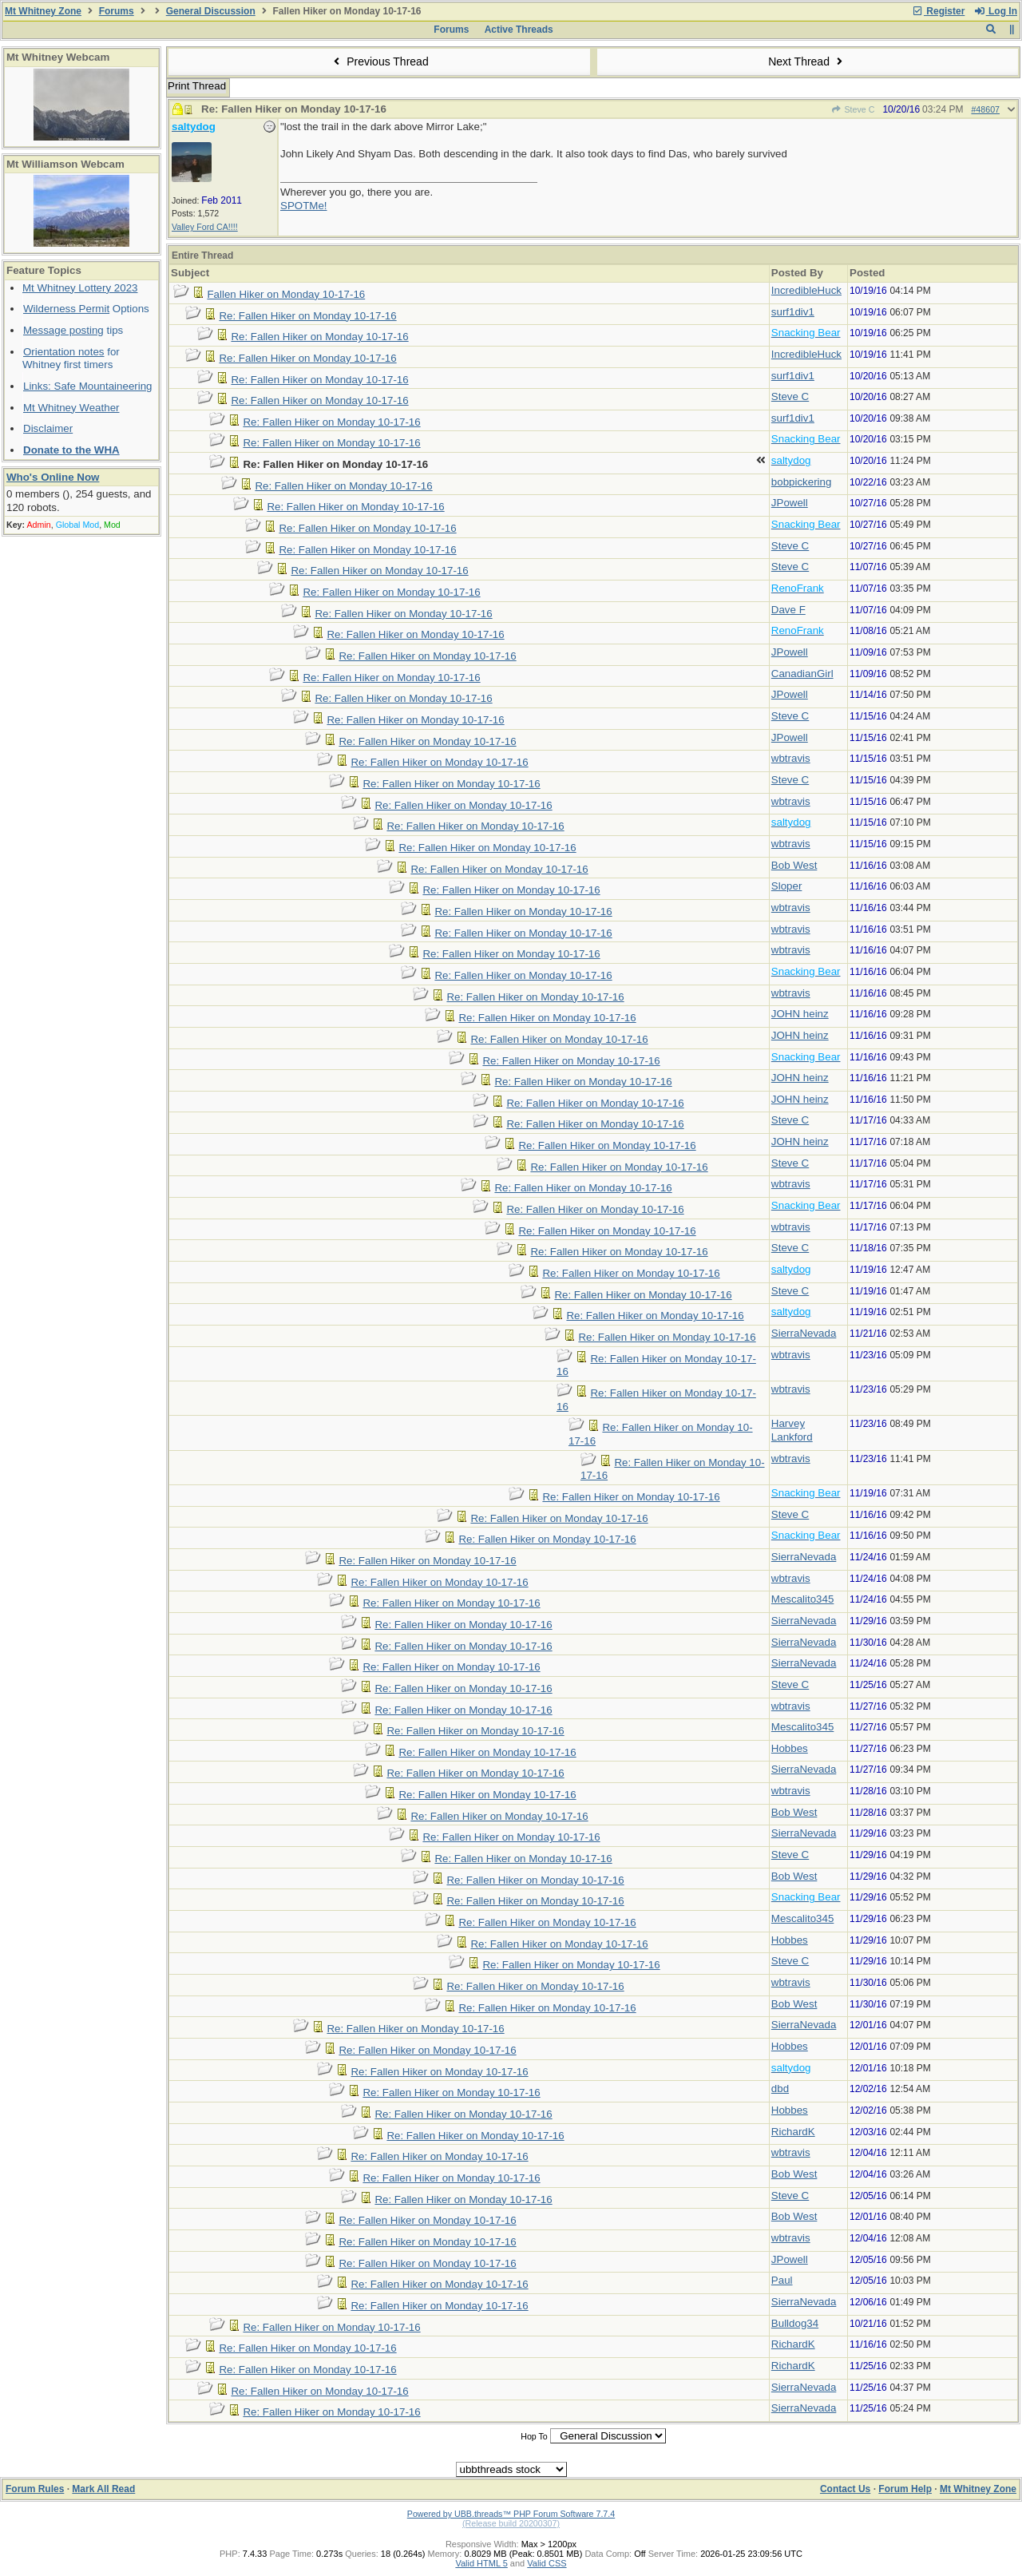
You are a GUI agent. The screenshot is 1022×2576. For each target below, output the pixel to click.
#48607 (985, 109)
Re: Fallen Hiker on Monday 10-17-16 (307, 316)
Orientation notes (64, 352)
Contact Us (845, 2489)
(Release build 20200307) (511, 2523)
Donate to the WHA (71, 450)
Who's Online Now (52, 477)
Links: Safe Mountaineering (88, 386)
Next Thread (807, 61)
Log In (995, 11)
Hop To (534, 2436)
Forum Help (905, 2489)
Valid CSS (546, 2563)
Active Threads (519, 29)
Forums (116, 11)
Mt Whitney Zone (43, 11)
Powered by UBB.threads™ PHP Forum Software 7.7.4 (511, 2514)
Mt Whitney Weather (71, 408)
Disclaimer (48, 428)
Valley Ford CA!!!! (205, 227)
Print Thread (197, 86)
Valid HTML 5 (481, 2563)
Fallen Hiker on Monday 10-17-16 (286, 294)
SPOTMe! (303, 206)
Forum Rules (35, 2489)
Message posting (63, 330)
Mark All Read (103, 2489)
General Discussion (211, 11)
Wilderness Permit (66, 309)
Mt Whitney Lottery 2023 (79, 288)
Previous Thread (379, 61)
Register (938, 11)
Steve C (852, 109)
